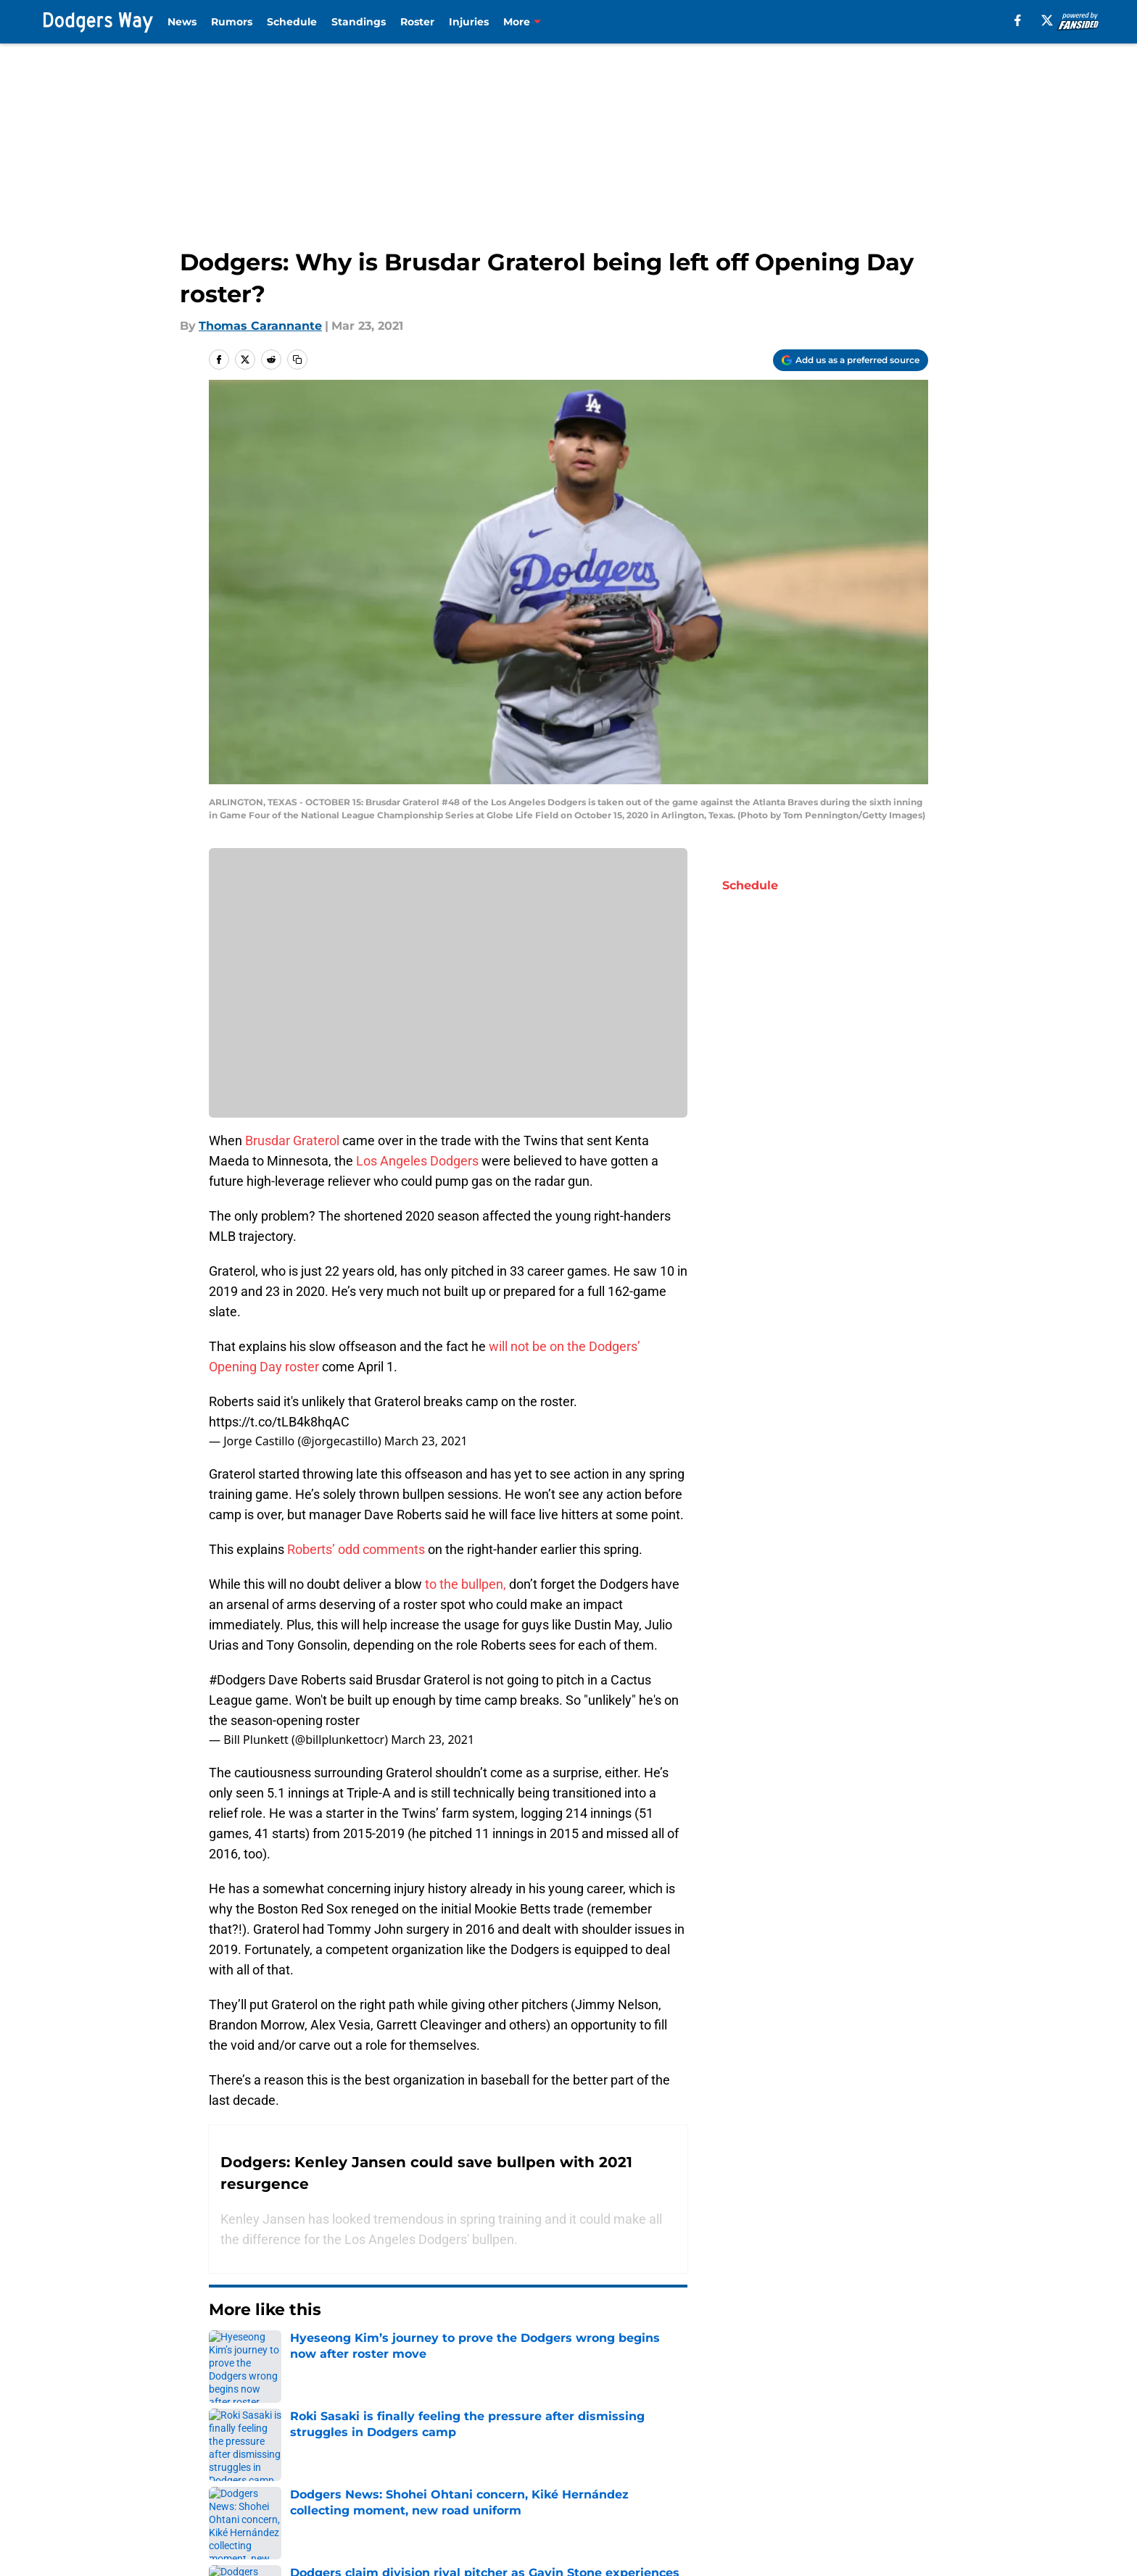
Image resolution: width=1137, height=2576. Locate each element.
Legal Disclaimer (254, 2497)
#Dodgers (237, 1679)
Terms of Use (730, 2470)
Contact (577, 2443)
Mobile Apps (870, 2443)
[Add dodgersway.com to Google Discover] (850, 360)
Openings (387, 2443)
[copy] (297, 359)
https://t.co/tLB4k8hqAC (279, 1421)
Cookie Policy (872, 2470)
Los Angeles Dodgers (417, 1160)
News (182, 21)
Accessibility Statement (428, 2497)
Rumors (231, 21)
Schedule (292, 21)
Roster (417, 21)
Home (225, 2341)
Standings (358, 21)
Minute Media (131, 2535)
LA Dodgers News (303, 2341)
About (224, 2443)
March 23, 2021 (426, 1441)
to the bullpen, (465, 1584)
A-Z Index (719, 2497)
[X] (1047, 20)
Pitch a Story (396, 2470)
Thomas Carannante (260, 326)
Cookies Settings (882, 2497)
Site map (580, 2497)
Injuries (469, 21)
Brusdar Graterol (292, 1140)
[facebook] (1017, 20)
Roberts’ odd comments (356, 1549)
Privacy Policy (594, 2470)
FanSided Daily (249, 2470)
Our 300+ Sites (734, 2443)
